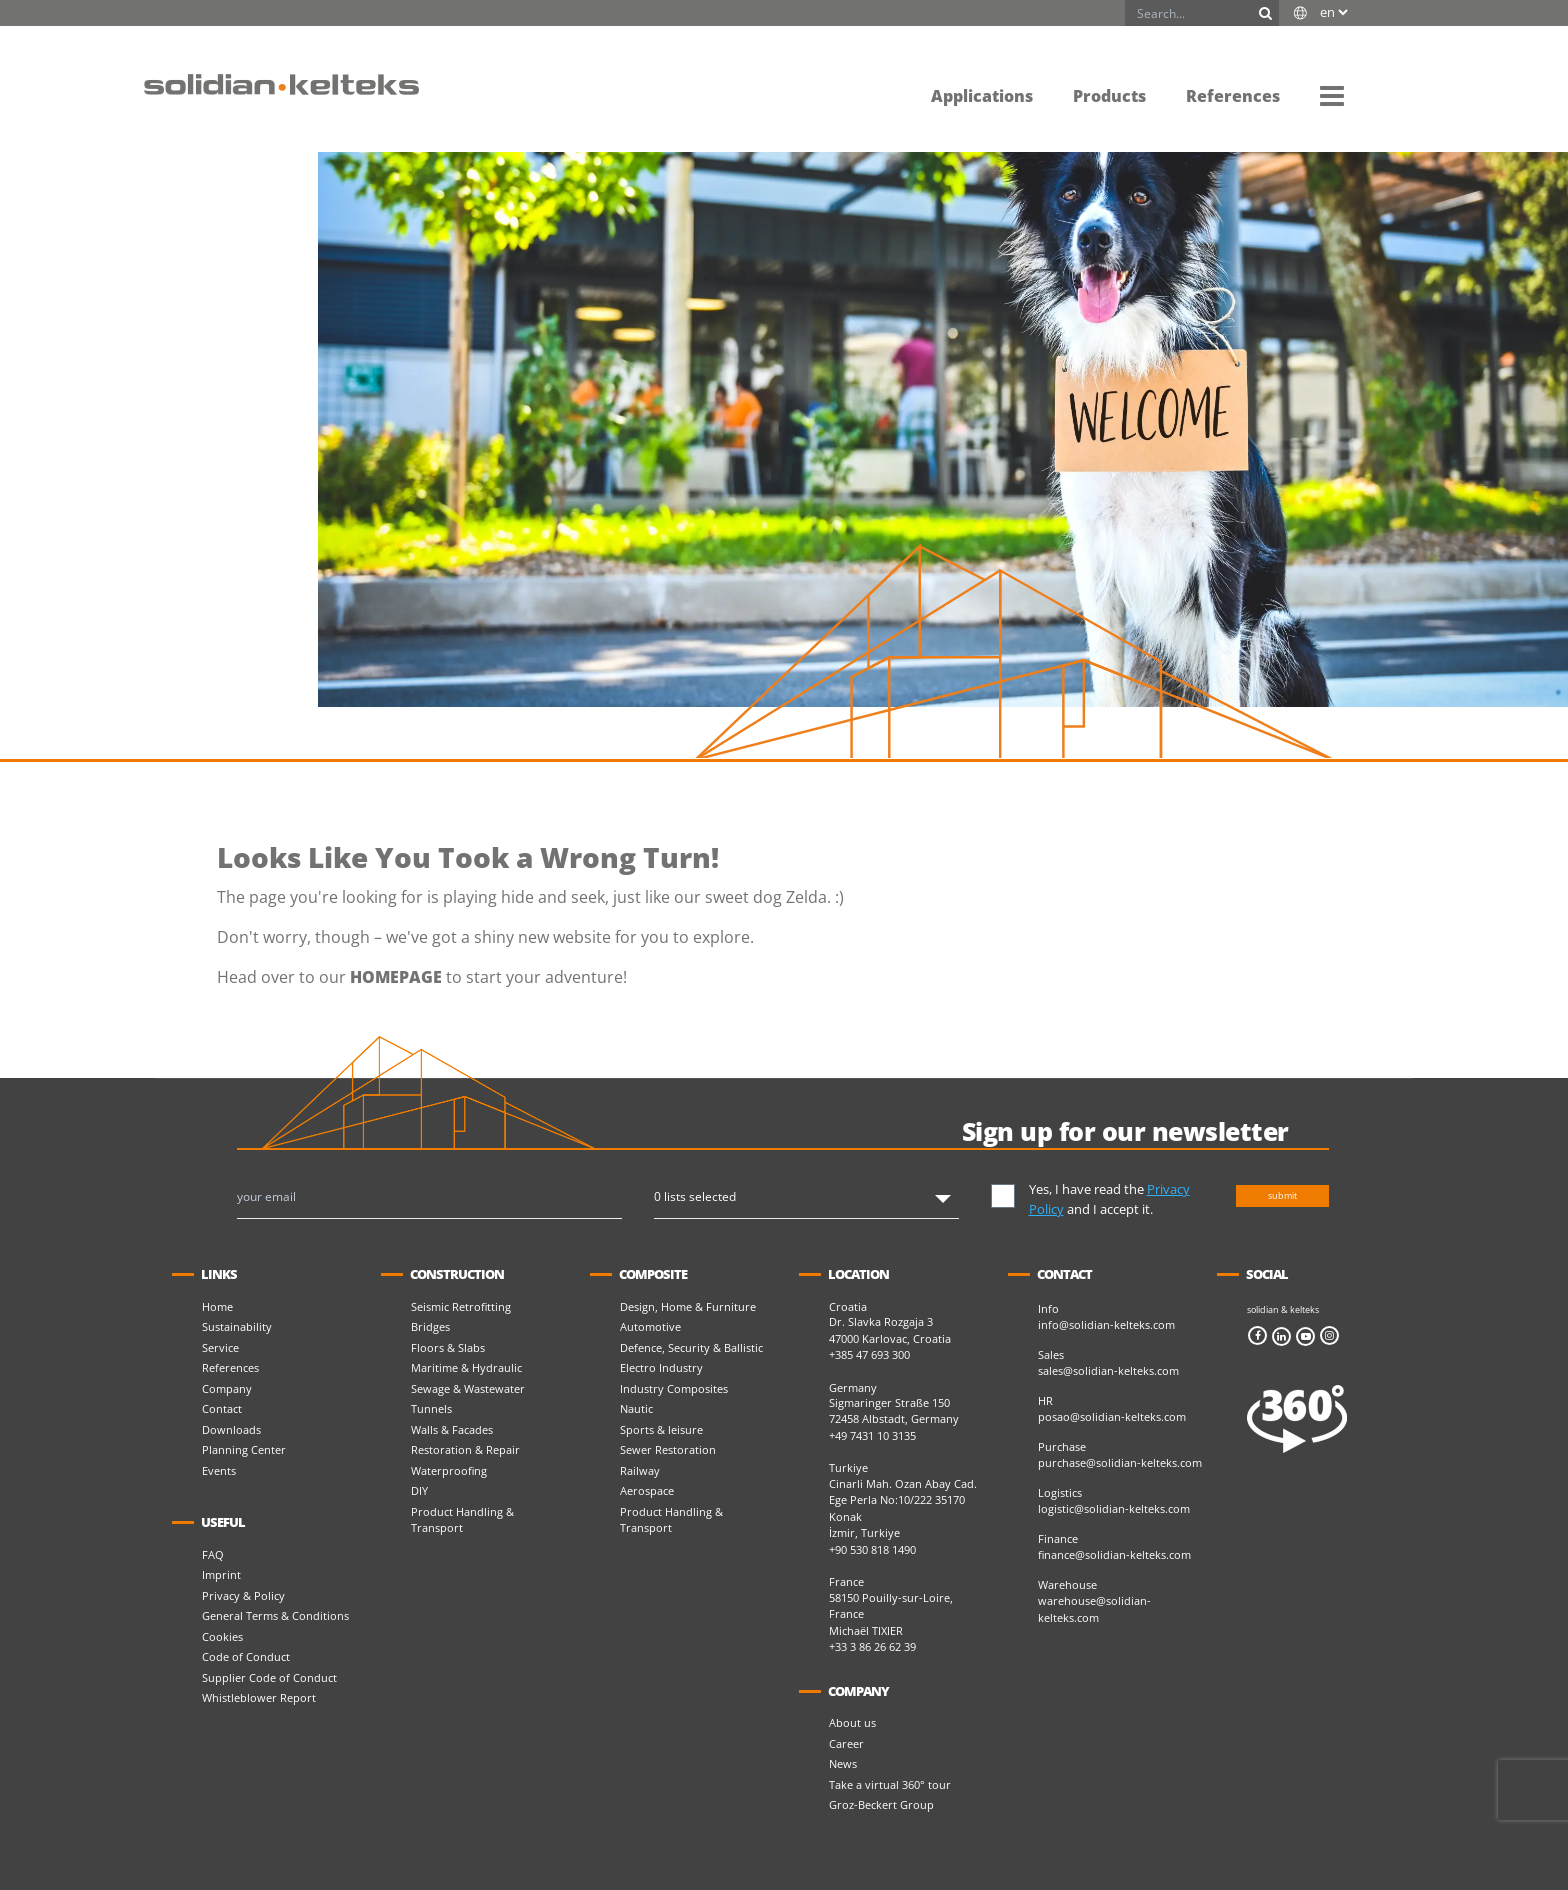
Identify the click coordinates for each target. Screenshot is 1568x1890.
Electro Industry (661, 1367)
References (230, 1367)
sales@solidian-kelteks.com (1108, 1370)
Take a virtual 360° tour (890, 1784)
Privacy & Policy (243, 1595)
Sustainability (237, 1326)
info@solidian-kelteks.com (1106, 1324)
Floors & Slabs (448, 1347)
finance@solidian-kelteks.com (1114, 1554)
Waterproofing (449, 1470)
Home (217, 1306)
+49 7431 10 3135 (872, 1435)
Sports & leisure (661, 1429)
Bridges (430, 1326)
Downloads (231, 1429)
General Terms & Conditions (275, 1615)
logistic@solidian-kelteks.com (1114, 1508)
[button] (1332, 95)
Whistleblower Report (259, 1697)
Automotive (650, 1326)
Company (227, 1388)
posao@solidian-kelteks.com (1112, 1416)
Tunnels (431, 1408)
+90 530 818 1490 (872, 1549)
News (843, 1763)
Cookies (222, 1636)
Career (846, 1743)
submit (1282, 1195)
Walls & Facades (452, 1429)
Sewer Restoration (668, 1449)
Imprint (221, 1574)
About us (852, 1722)
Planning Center (244, 1449)
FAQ (213, 1554)
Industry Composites (674, 1388)
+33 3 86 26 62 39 (872, 1646)
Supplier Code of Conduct (269, 1677)
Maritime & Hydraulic (466, 1367)
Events (219, 1470)
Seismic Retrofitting (461, 1306)
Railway (640, 1470)
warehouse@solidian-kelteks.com (1094, 1609)
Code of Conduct (246, 1656)
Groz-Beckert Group (881, 1804)
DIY (419, 1490)
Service (220, 1347)
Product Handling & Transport (462, 1520)
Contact (222, 1408)
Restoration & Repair (465, 1449)
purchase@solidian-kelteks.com (1120, 1462)
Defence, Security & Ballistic (691, 1347)
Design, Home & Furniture (688, 1306)
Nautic (636, 1408)
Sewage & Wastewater (468, 1388)
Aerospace (647, 1490)
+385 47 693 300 (869, 1354)
